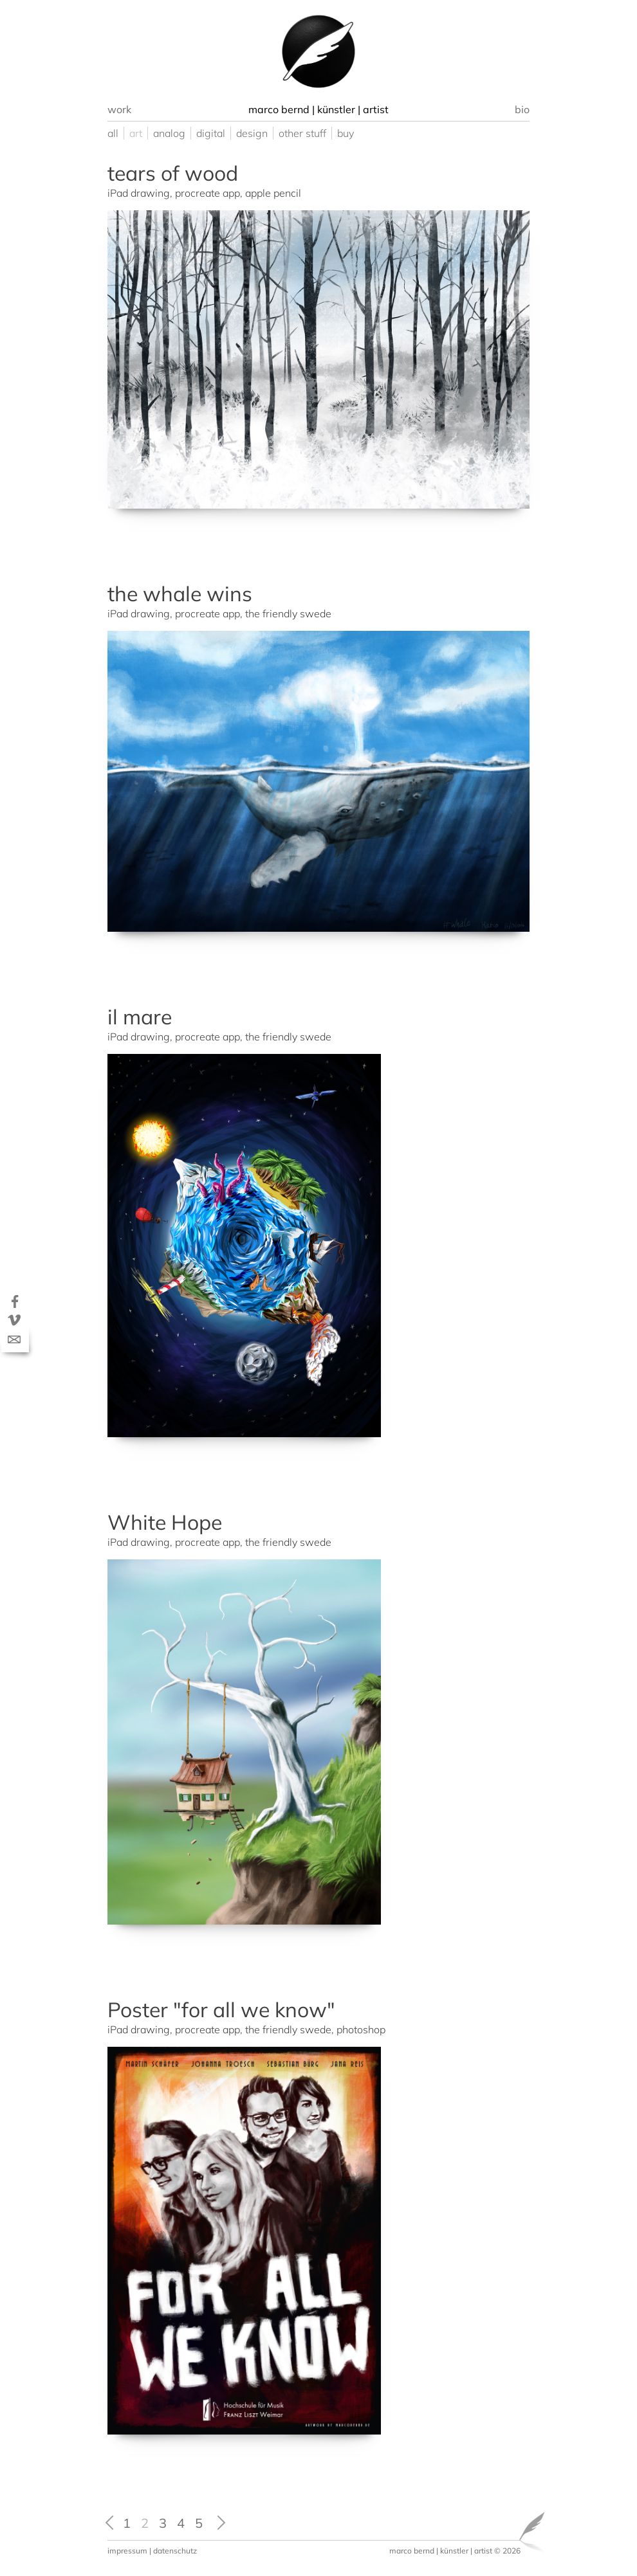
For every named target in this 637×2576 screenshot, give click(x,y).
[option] (318, 51)
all (112, 133)
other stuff (302, 133)
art (135, 133)
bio (522, 109)
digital (210, 133)
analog (169, 133)
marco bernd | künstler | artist (440, 2550)
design (252, 133)
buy (345, 133)
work (119, 109)
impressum (127, 2550)
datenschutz (175, 2550)
